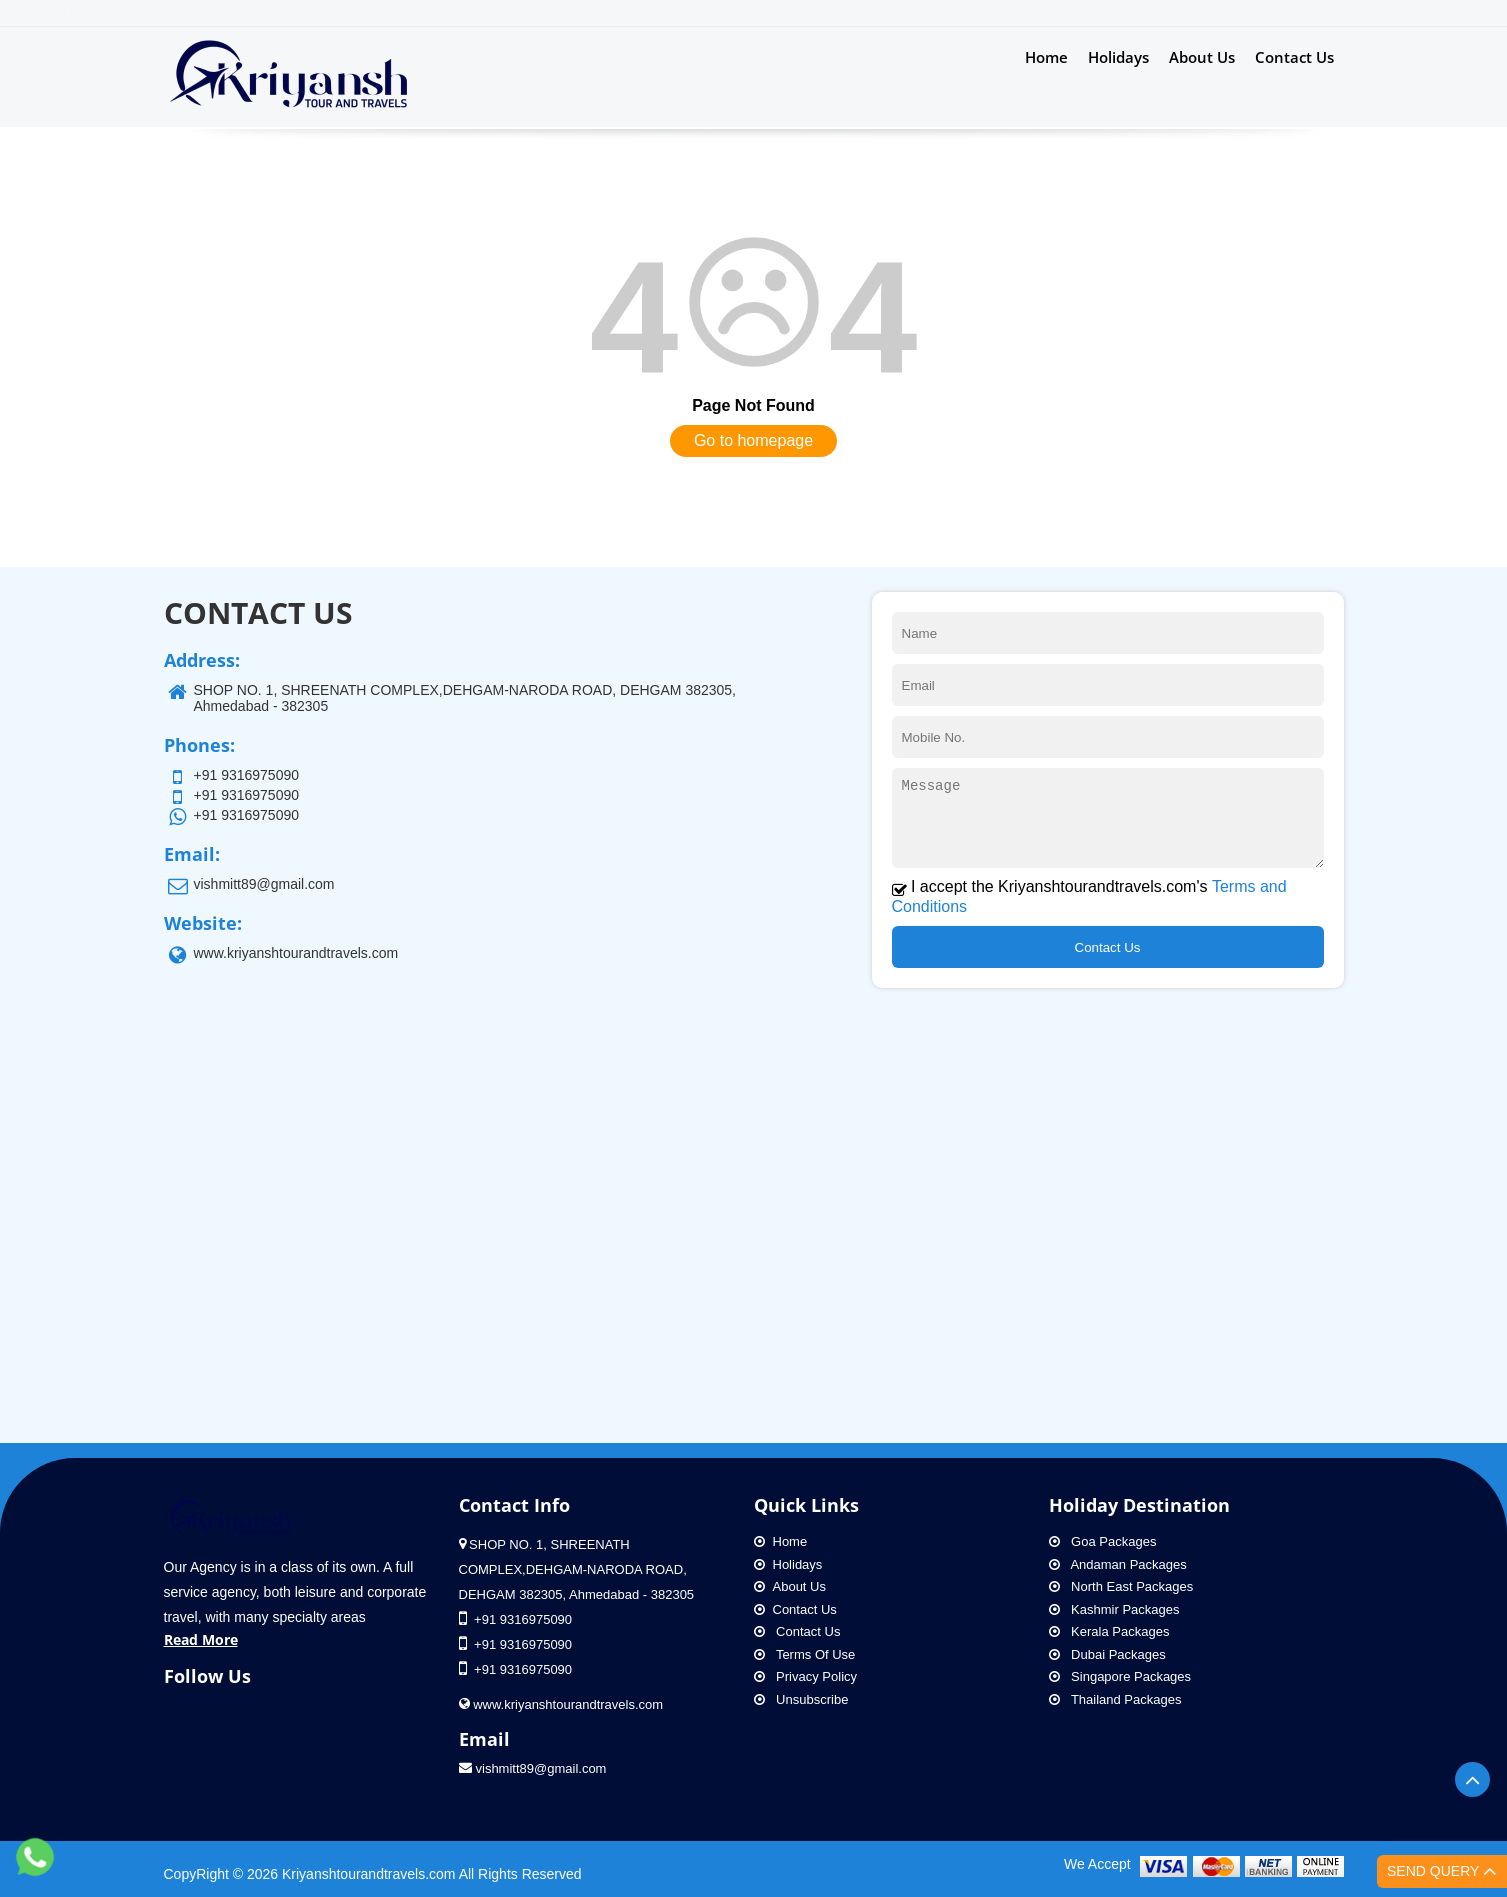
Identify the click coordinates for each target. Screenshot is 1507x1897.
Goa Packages (1103, 1541)
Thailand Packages (1115, 1699)
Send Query (1442, 1880)
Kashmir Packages (1114, 1609)
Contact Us (1294, 57)
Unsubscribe (801, 1699)
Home (1046, 57)
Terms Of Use (805, 1654)
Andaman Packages (1118, 1564)
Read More (201, 1639)
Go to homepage (753, 440)
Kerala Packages (1109, 1631)
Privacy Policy (806, 1676)
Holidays (1118, 57)
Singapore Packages (1120, 1676)
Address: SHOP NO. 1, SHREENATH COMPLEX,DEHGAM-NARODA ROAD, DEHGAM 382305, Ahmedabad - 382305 (511, 13)
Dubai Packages (1107, 1654)
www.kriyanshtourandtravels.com (296, 953)
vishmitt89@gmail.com (533, 1768)
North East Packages (1121, 1586)
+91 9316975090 (897, 13)
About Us (1202, 57)
